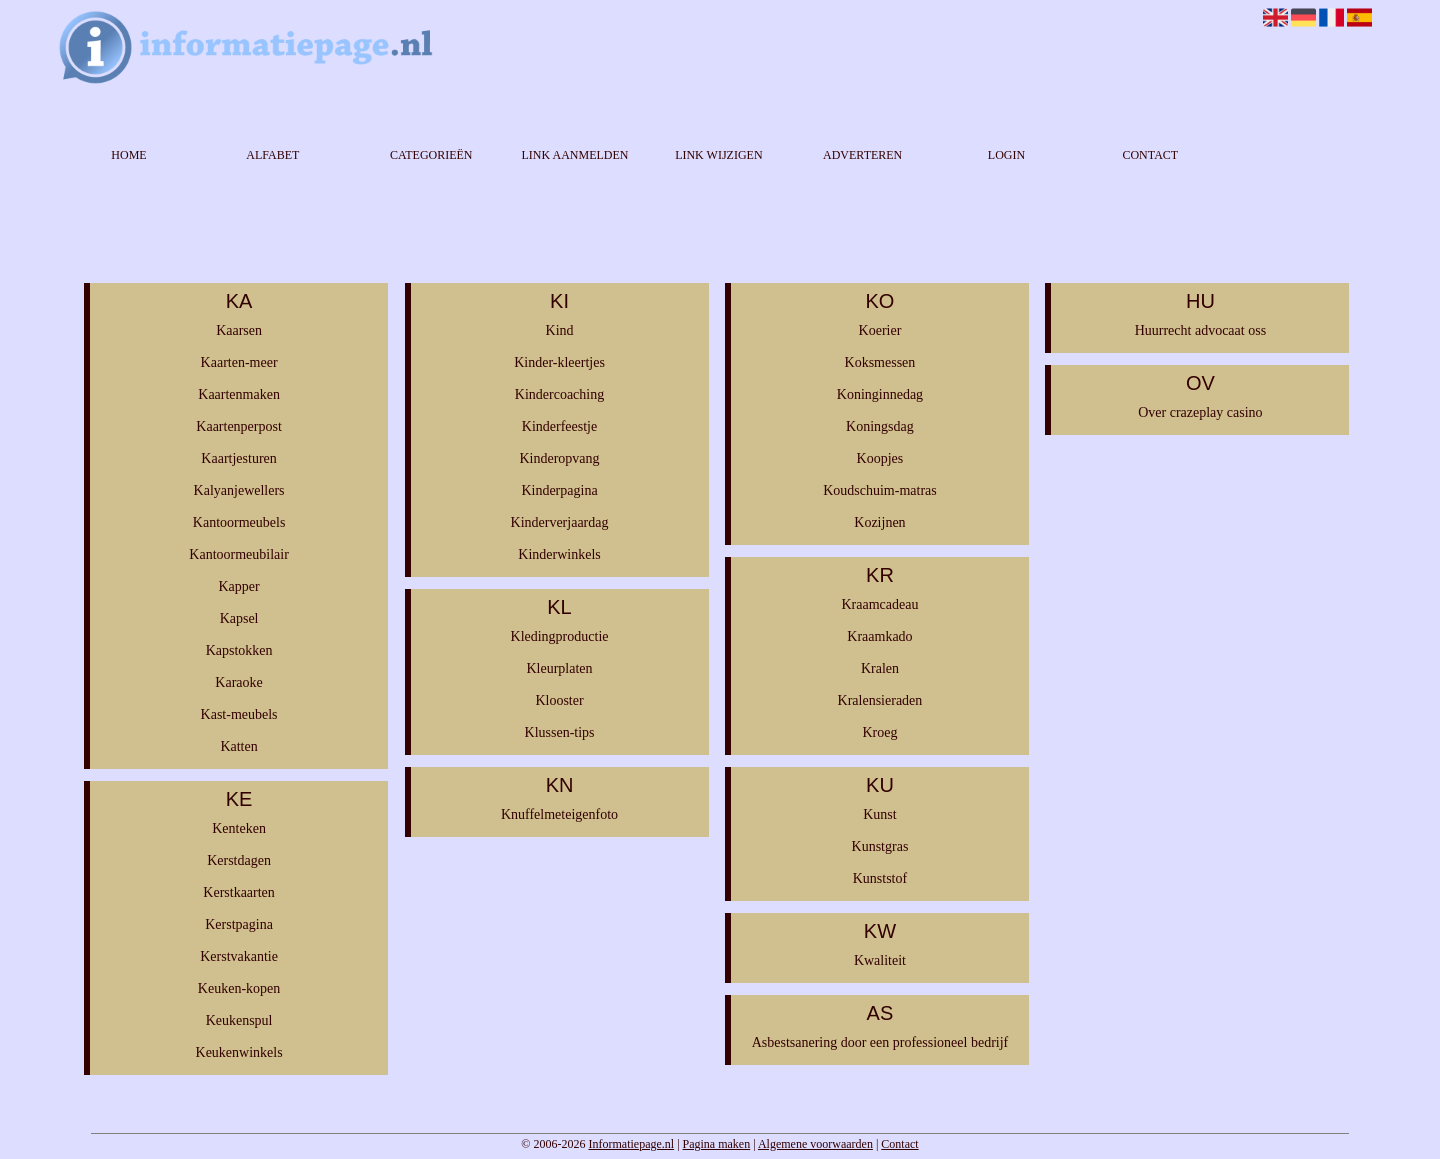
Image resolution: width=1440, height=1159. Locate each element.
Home (128, 155)
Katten (238, 746)
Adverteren (862, 155)
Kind (560, 330)
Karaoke (238, 682)
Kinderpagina (559, 490)
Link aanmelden (575, 155)
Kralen (880, 668)
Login (1006, 155)
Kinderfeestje (559, 426)
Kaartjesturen (238, 458)
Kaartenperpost (239, 426)
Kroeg (879, 732)
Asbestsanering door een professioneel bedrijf (880, 1042)
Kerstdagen (239, 860)
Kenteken (239, 828)
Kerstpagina (239, 924)
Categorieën (431, 155)
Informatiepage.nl (631, 1144)
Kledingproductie (560, 636)
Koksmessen (880, 362)
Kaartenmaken (239, 394)
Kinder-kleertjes (559, 362)
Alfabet (272, 155)
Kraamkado (879, 636)
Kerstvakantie (239, 956)
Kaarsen (239, 330)
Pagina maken (717, 1144)
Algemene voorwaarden (815, 1144)
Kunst (879, 814)
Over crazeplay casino (1200, 412)
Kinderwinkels (559, 554)
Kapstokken (239, 650)
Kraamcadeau (879, 604)
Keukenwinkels (239, 1052)
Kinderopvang (559, 458)
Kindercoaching (559, 394)
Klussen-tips (560, 732)
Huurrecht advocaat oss (1200, 330)
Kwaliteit (880, 960)
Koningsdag (880, 426)
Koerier (880, 330)
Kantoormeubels (239, 522)
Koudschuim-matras (880, 490)
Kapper (238, 586)
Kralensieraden (880, 700)
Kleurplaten (559, 668)
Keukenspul (239, 1020)
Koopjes (880, 458)
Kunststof (880, 878)
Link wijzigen (718, 155)
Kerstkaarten (239, 892)
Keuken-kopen (239, 988)
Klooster (559, 700)
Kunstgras (880, 846)
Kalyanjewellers (239, 490)
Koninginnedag (880, 394)
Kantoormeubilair (239, 554)
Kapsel (239, 618)
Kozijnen (879, 522)
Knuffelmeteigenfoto (559, 814)
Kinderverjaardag (560, 522)
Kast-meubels (239, 714)
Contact (1150, 155)
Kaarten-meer (239, 362)
